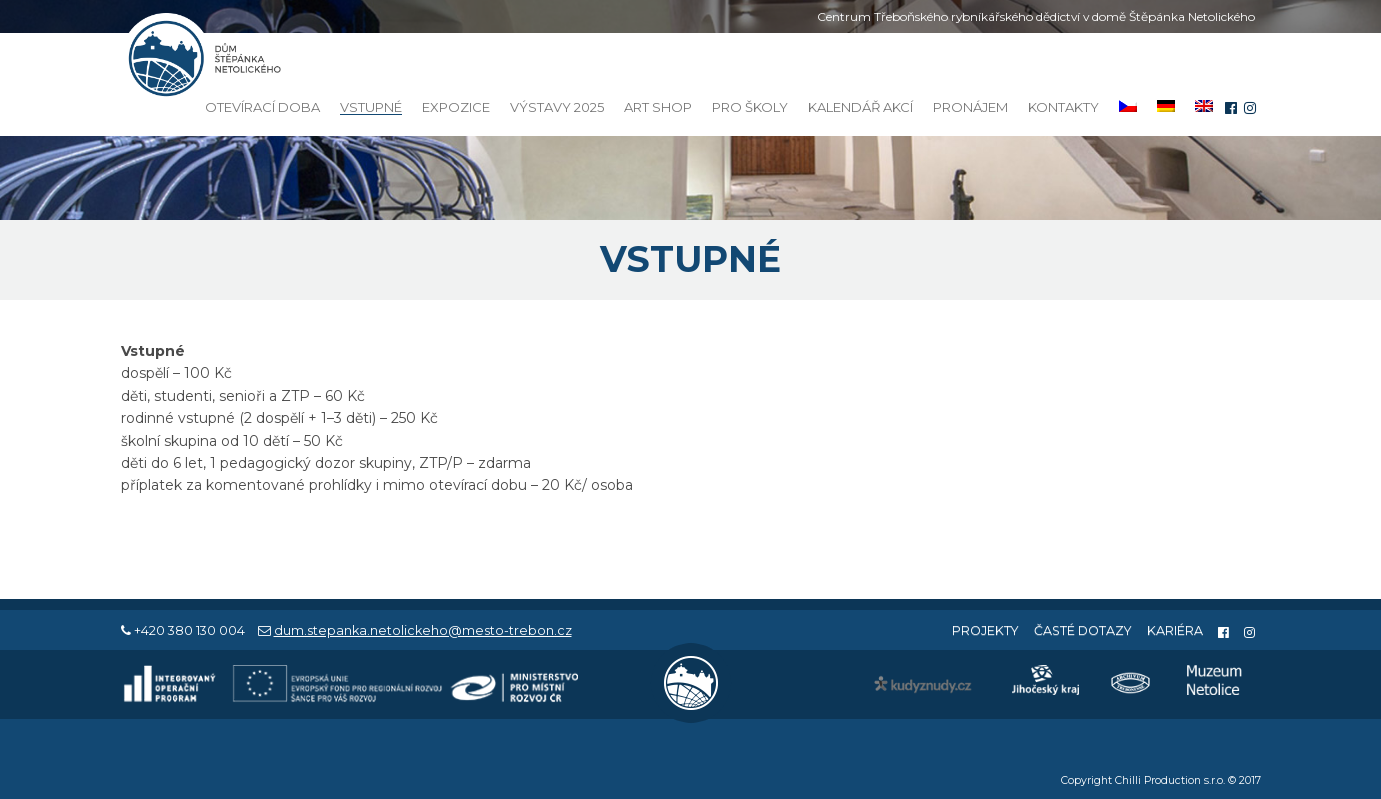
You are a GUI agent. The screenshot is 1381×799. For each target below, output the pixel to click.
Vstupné (371, 107)
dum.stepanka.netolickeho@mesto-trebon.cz (423, 630)
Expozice (456, 107)
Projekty (985, 630)
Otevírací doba (262, 107)
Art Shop (658, 107)
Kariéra (1175, 630)
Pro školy (750, 107)
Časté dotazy (1083, 630)
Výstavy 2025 (557, 107)
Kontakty (1063, 107)
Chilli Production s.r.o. (1170, 780)
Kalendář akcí (860, 107)
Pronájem (970, 107)
